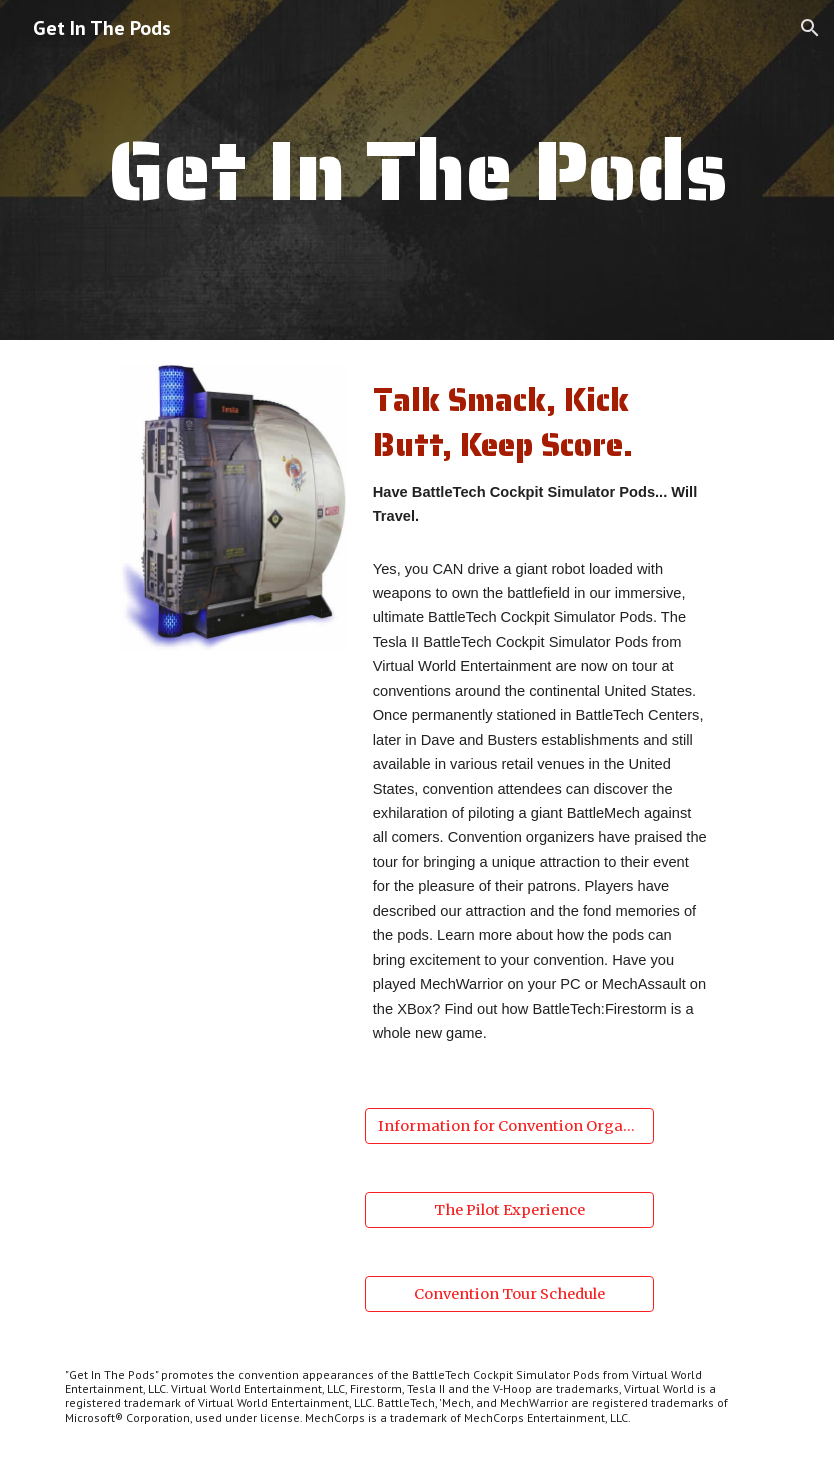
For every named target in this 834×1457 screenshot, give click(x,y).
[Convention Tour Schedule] (509, 1293)
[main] (417, 169)
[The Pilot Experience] (509, 1209)
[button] (810, 28)
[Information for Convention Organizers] (509, 1125)
